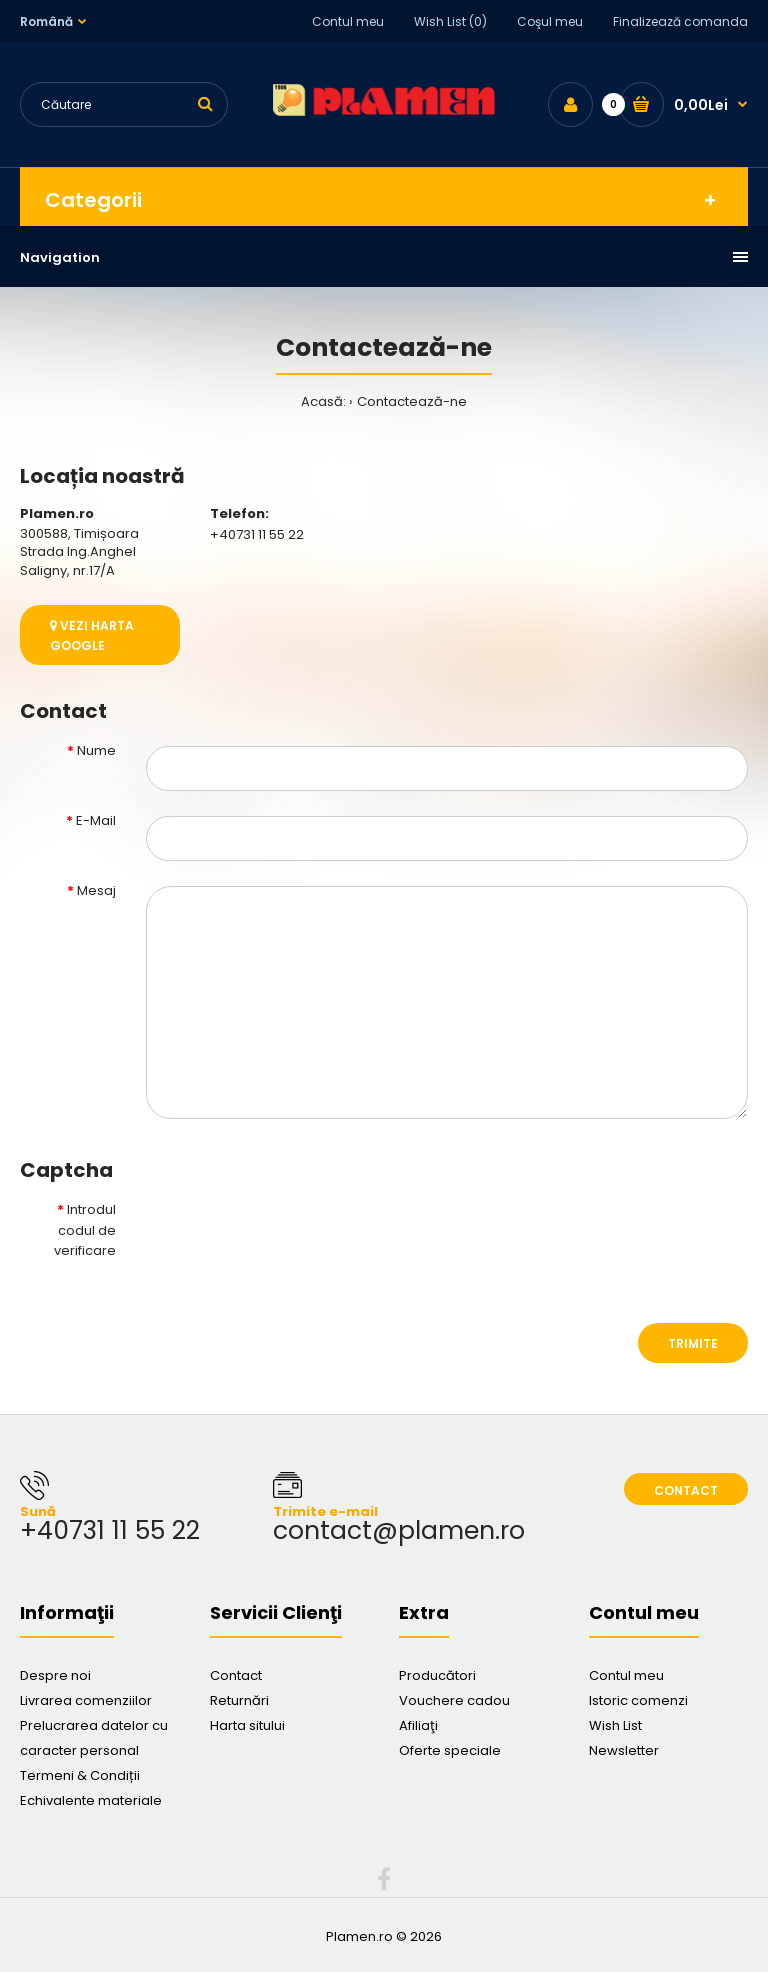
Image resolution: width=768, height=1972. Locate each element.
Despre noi (55, 1675)
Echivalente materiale (91, 1800)
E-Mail (96, 820)
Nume (96, 750)
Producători (437, 1675)
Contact (686, 1490)
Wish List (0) (450, 21)
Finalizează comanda (680, 21)
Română (46, 21)
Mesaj (96, 890)
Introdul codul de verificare (85, 1230)
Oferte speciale (450, 1750)
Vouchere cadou (454, 1700)
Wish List (615, 1725)
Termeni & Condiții (80, 1775)
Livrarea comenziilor (86, 1700)
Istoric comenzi (638, 1700)
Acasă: (323, 401)
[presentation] (298, 1239)
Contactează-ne (412, 401)
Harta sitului (247, 1725)
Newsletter (624, 1750)
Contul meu (348, 21)
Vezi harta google (92, 635)
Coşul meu (550, 21)
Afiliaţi (418, 1725)
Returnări (239, 1700)
